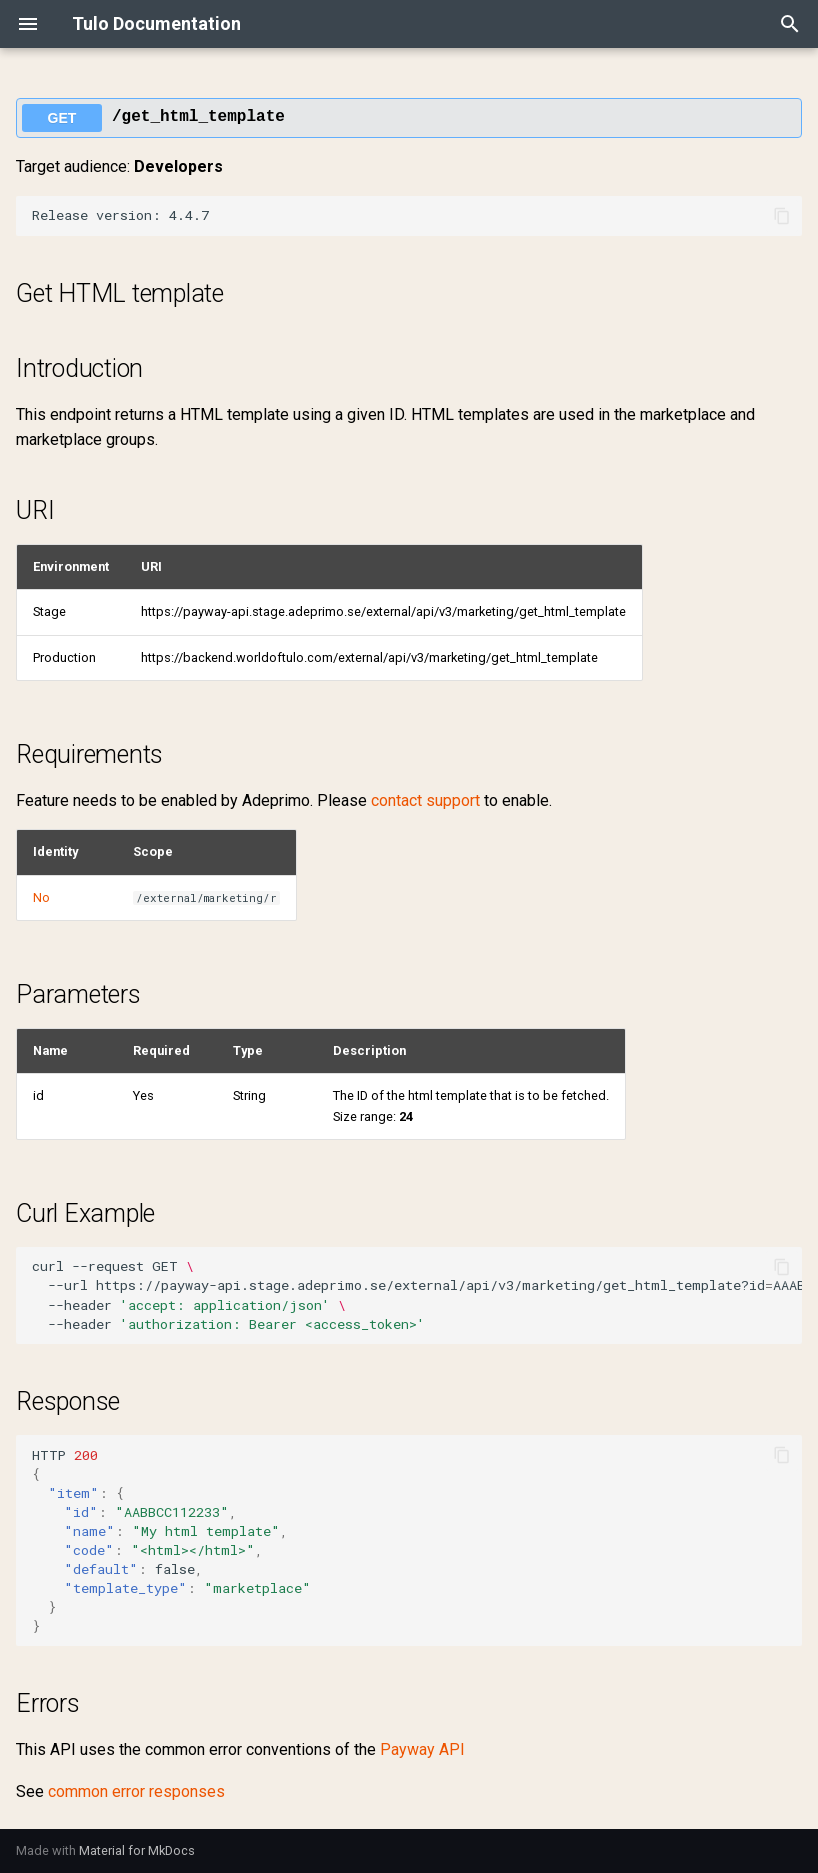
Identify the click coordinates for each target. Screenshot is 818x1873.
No (41, 897)
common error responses (136, 1791)
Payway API (422, 1749)
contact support (425, 800)
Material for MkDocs (137, 1850)
